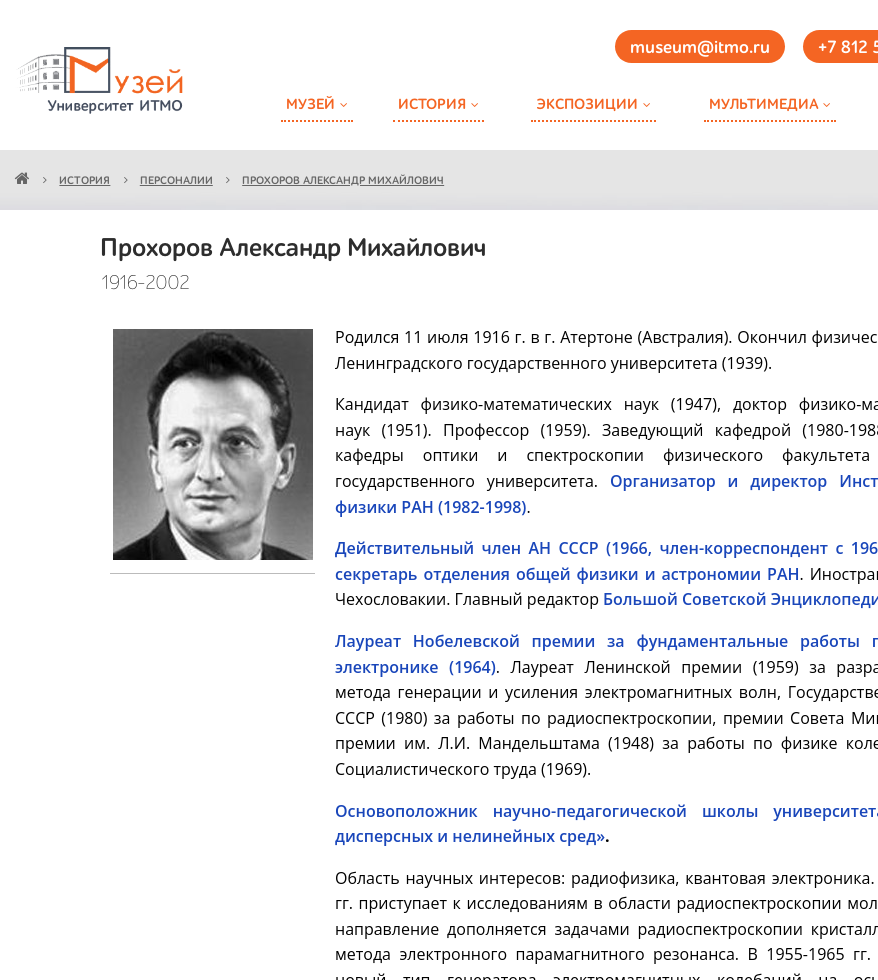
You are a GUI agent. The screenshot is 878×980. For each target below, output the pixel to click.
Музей (310, 104)
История (432, 104)
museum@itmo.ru (700, 48)
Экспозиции (587, 104)
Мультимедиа (763, 104)
